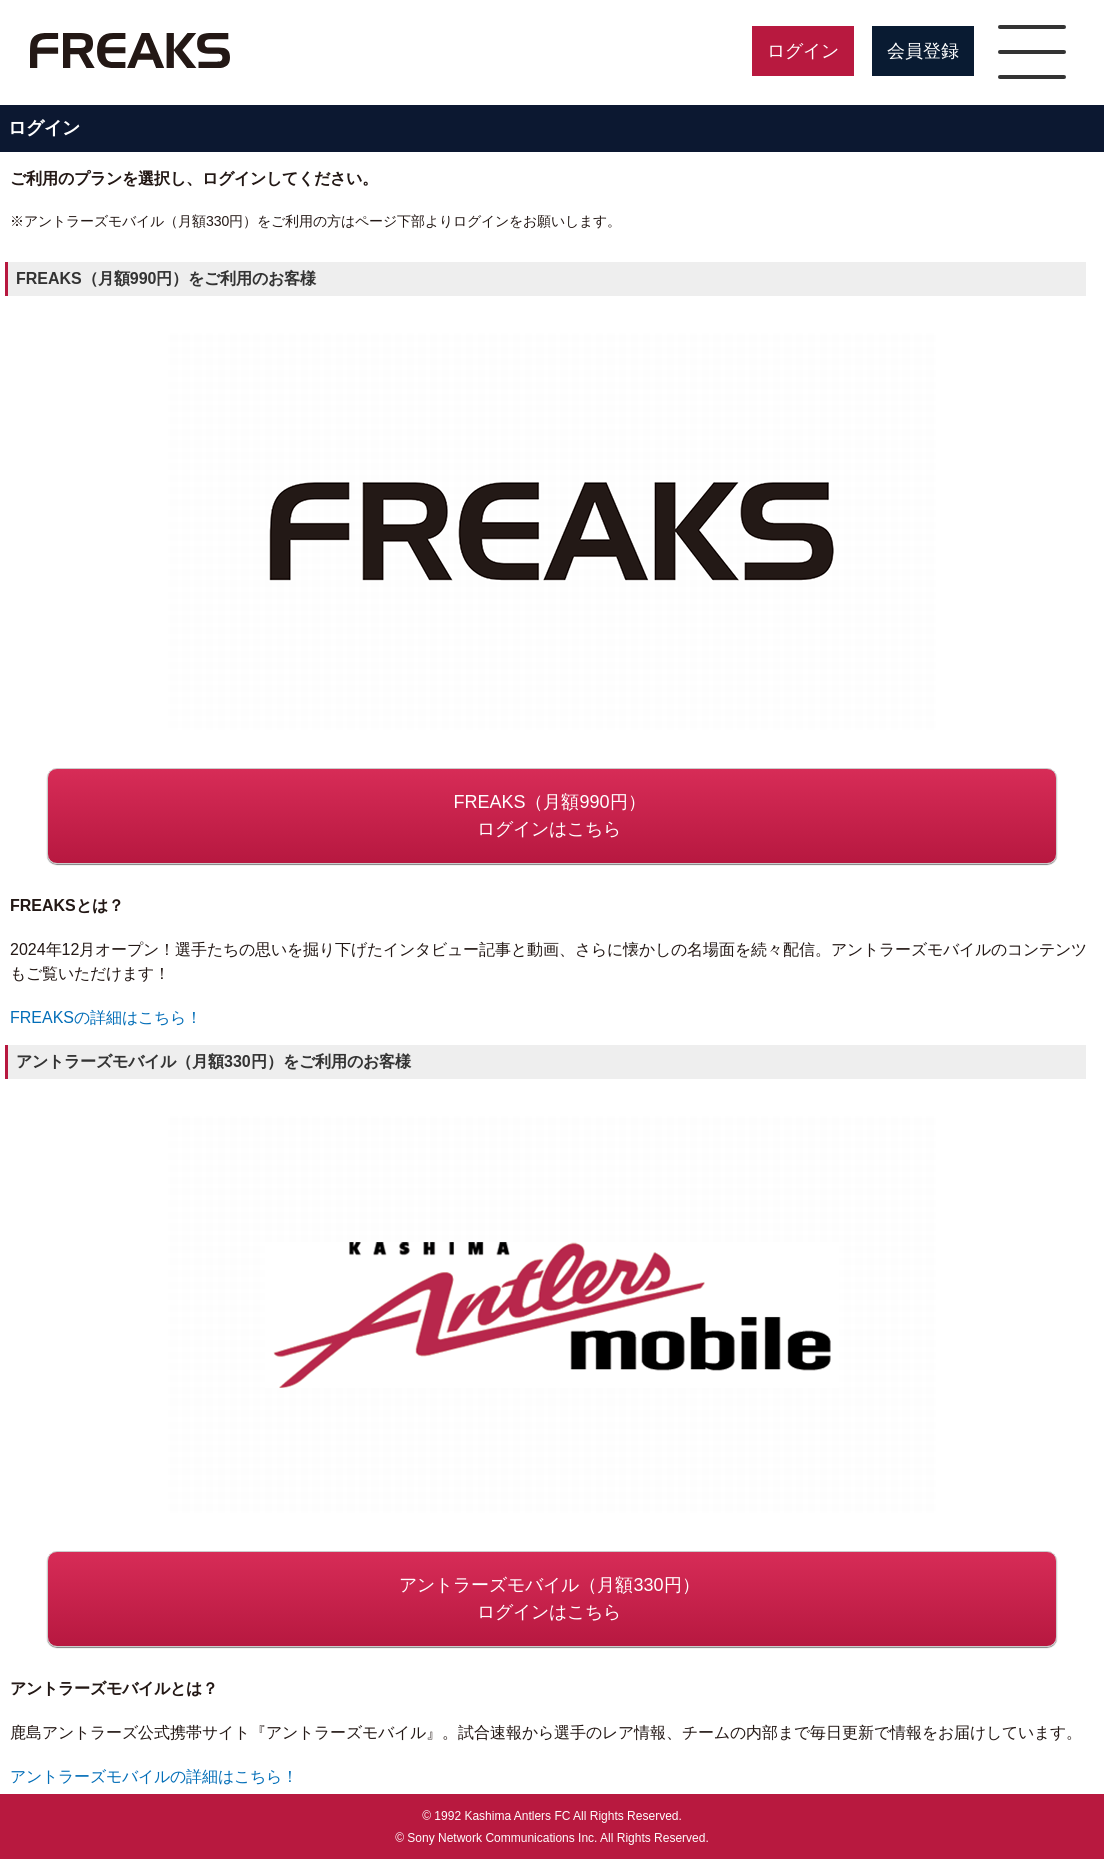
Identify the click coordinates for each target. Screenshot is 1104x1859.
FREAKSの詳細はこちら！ (106, 1017)
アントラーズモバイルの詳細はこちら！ (154, 1776)
